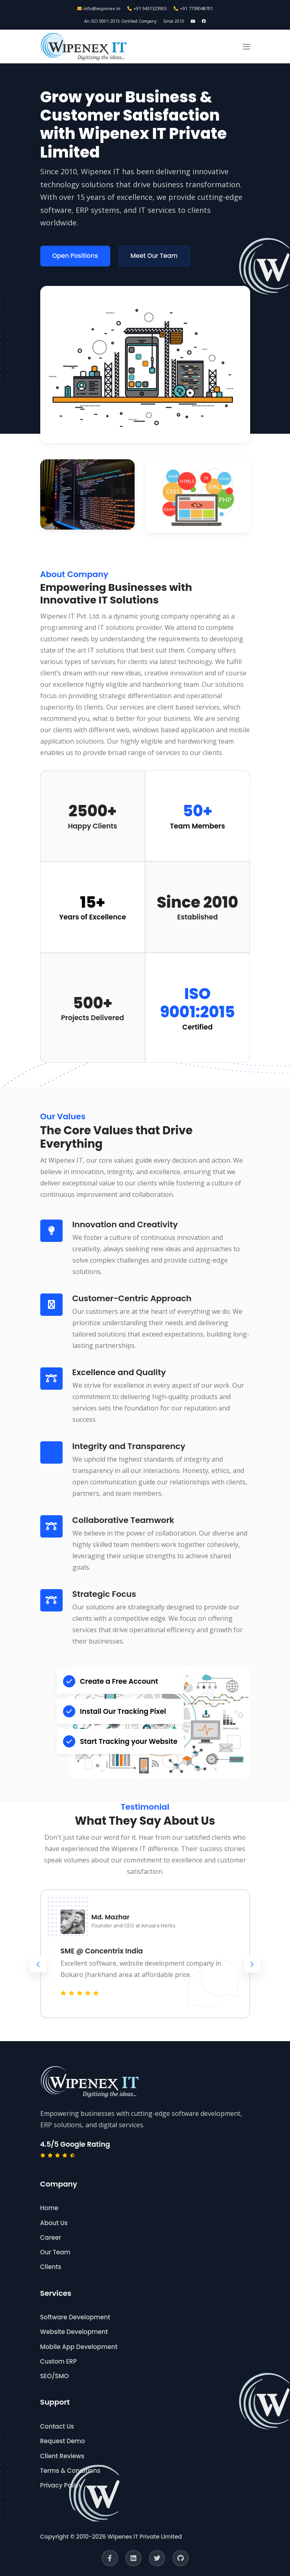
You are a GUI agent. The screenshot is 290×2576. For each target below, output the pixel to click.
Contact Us (57, 2426)
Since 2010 (173, 21)
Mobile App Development (79, 2346)
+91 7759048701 (193, 8)
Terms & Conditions (70, 2470)
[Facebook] (110, 2558)
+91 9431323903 (147, 8)
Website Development (74, 2331)
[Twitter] (157, 2558)
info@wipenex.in (98, 8)
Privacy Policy (61, 2485)
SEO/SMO (54, 2376)
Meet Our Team (154, 255)
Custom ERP (58, 2361)
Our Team (55, 2252)
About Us (54, 2223)
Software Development (75, 2317)
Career (50, 2237)
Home (49, 2208)
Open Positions (75, 255)
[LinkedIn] (133, 2558)
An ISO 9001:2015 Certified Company (120, 21)
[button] (246, 46)
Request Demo (62, 2441)
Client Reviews (62, 2456)
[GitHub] (180, 2558)
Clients (50, 2266)
